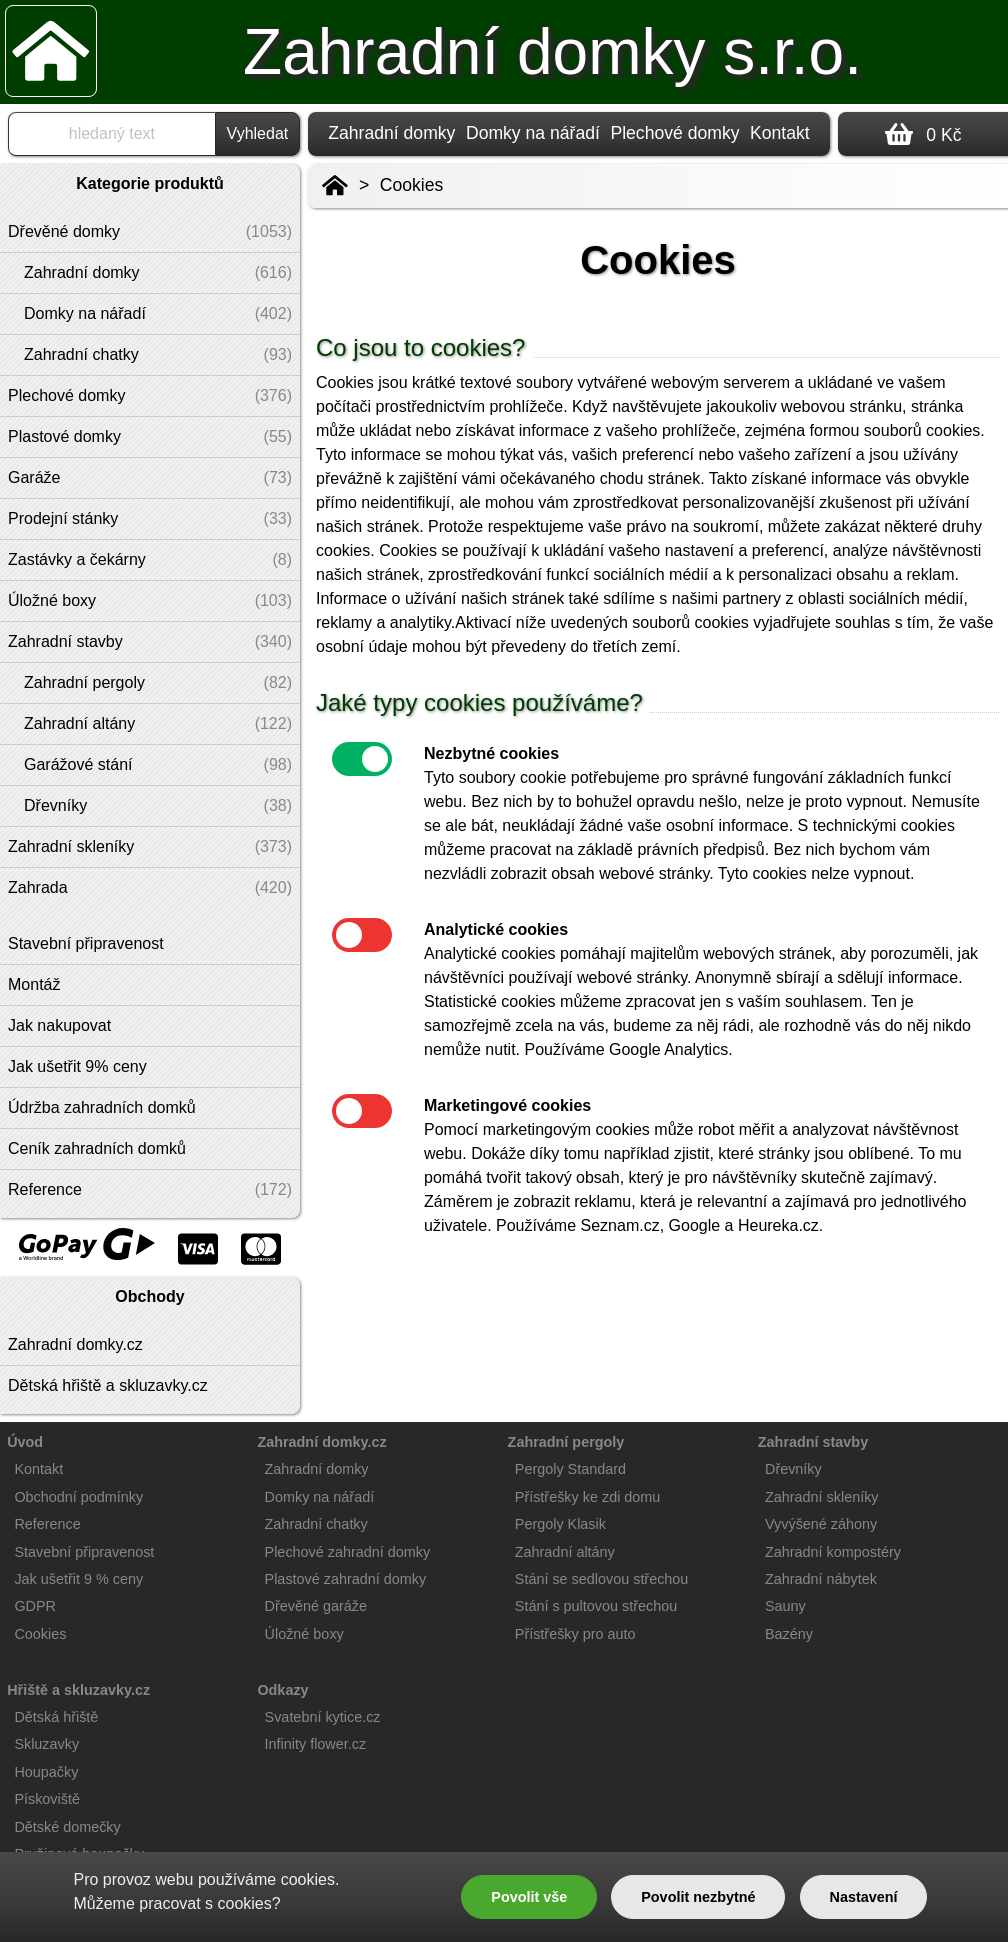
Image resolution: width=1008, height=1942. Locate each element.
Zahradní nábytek (821, 1579)
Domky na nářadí (533, 133)
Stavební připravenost (84, 1552)
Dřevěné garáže (316, 1606)
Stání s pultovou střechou (596, 1606)
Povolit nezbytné (698, 1897)
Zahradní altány (565, 1552)
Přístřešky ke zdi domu (588, 1497)
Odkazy (282, 1690)
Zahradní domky (391, 133)
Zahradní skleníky (822, 1497)
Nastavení (864, 1897)
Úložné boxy (304, 1634)
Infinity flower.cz (316, 1744)
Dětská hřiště (56, 1717)
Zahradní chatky (316, 1524)
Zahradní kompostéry (833, 1552)
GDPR (35, 1606)
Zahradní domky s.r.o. (552, 52)
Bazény (789, 1634)
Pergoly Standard (570, 1469)
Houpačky (46, 1772)
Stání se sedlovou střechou (602, 1579)
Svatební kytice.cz (323, 1717)
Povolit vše (529, 1897)
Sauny (785, 1606)
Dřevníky (793, 1469)
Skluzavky (46, 1744)
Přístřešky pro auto (575, 1634)
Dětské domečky (67, 1827)
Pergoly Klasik (560, 1524)
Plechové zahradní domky (348, 1552)
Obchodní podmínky (78, 1497)
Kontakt (780, 133)
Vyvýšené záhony (821, 1524)
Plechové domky (674, 133)
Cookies (412, 185)
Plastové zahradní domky (346, 1579)
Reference (47, 1524)
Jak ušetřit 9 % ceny (78, 1579)
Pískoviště (47, 1799)
